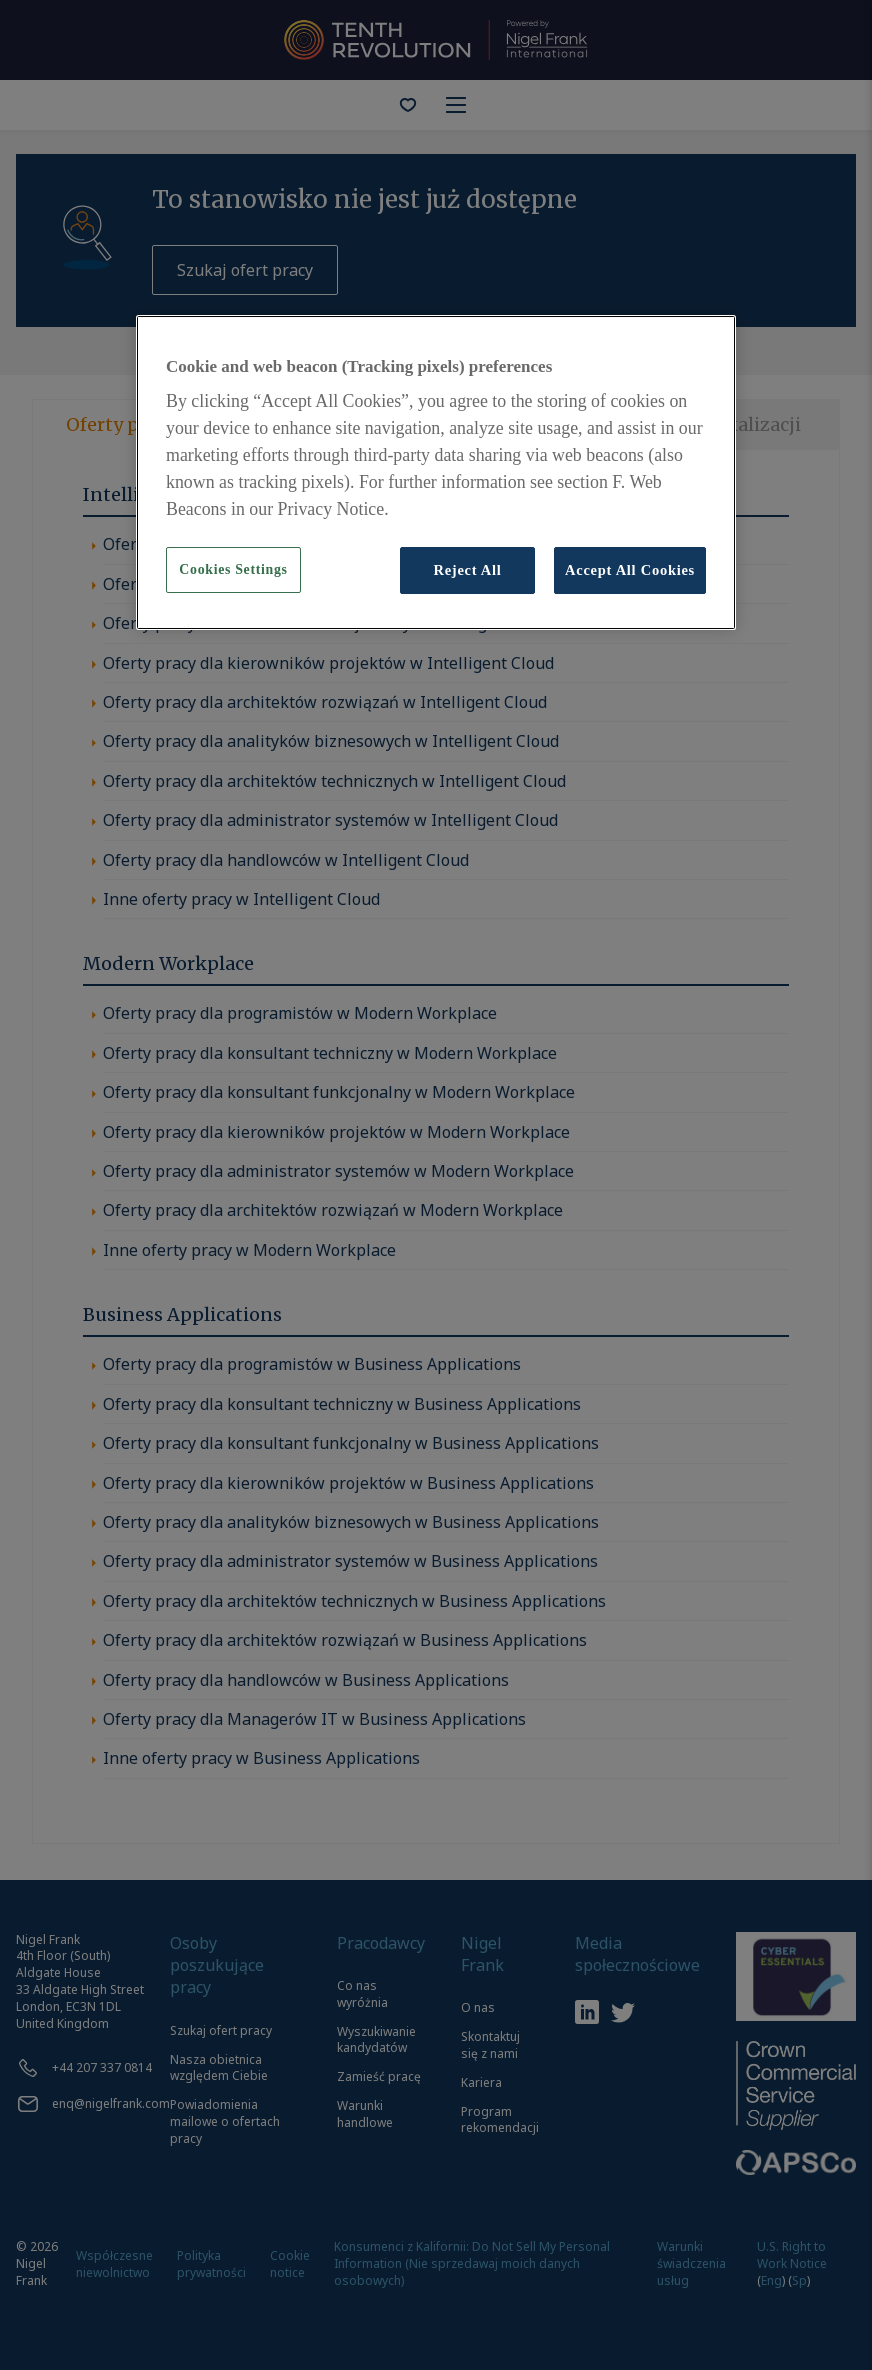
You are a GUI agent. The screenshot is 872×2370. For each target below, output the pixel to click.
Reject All (467, 570)
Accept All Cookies (630, 570)
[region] (436, 472)
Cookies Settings (233, 569)
